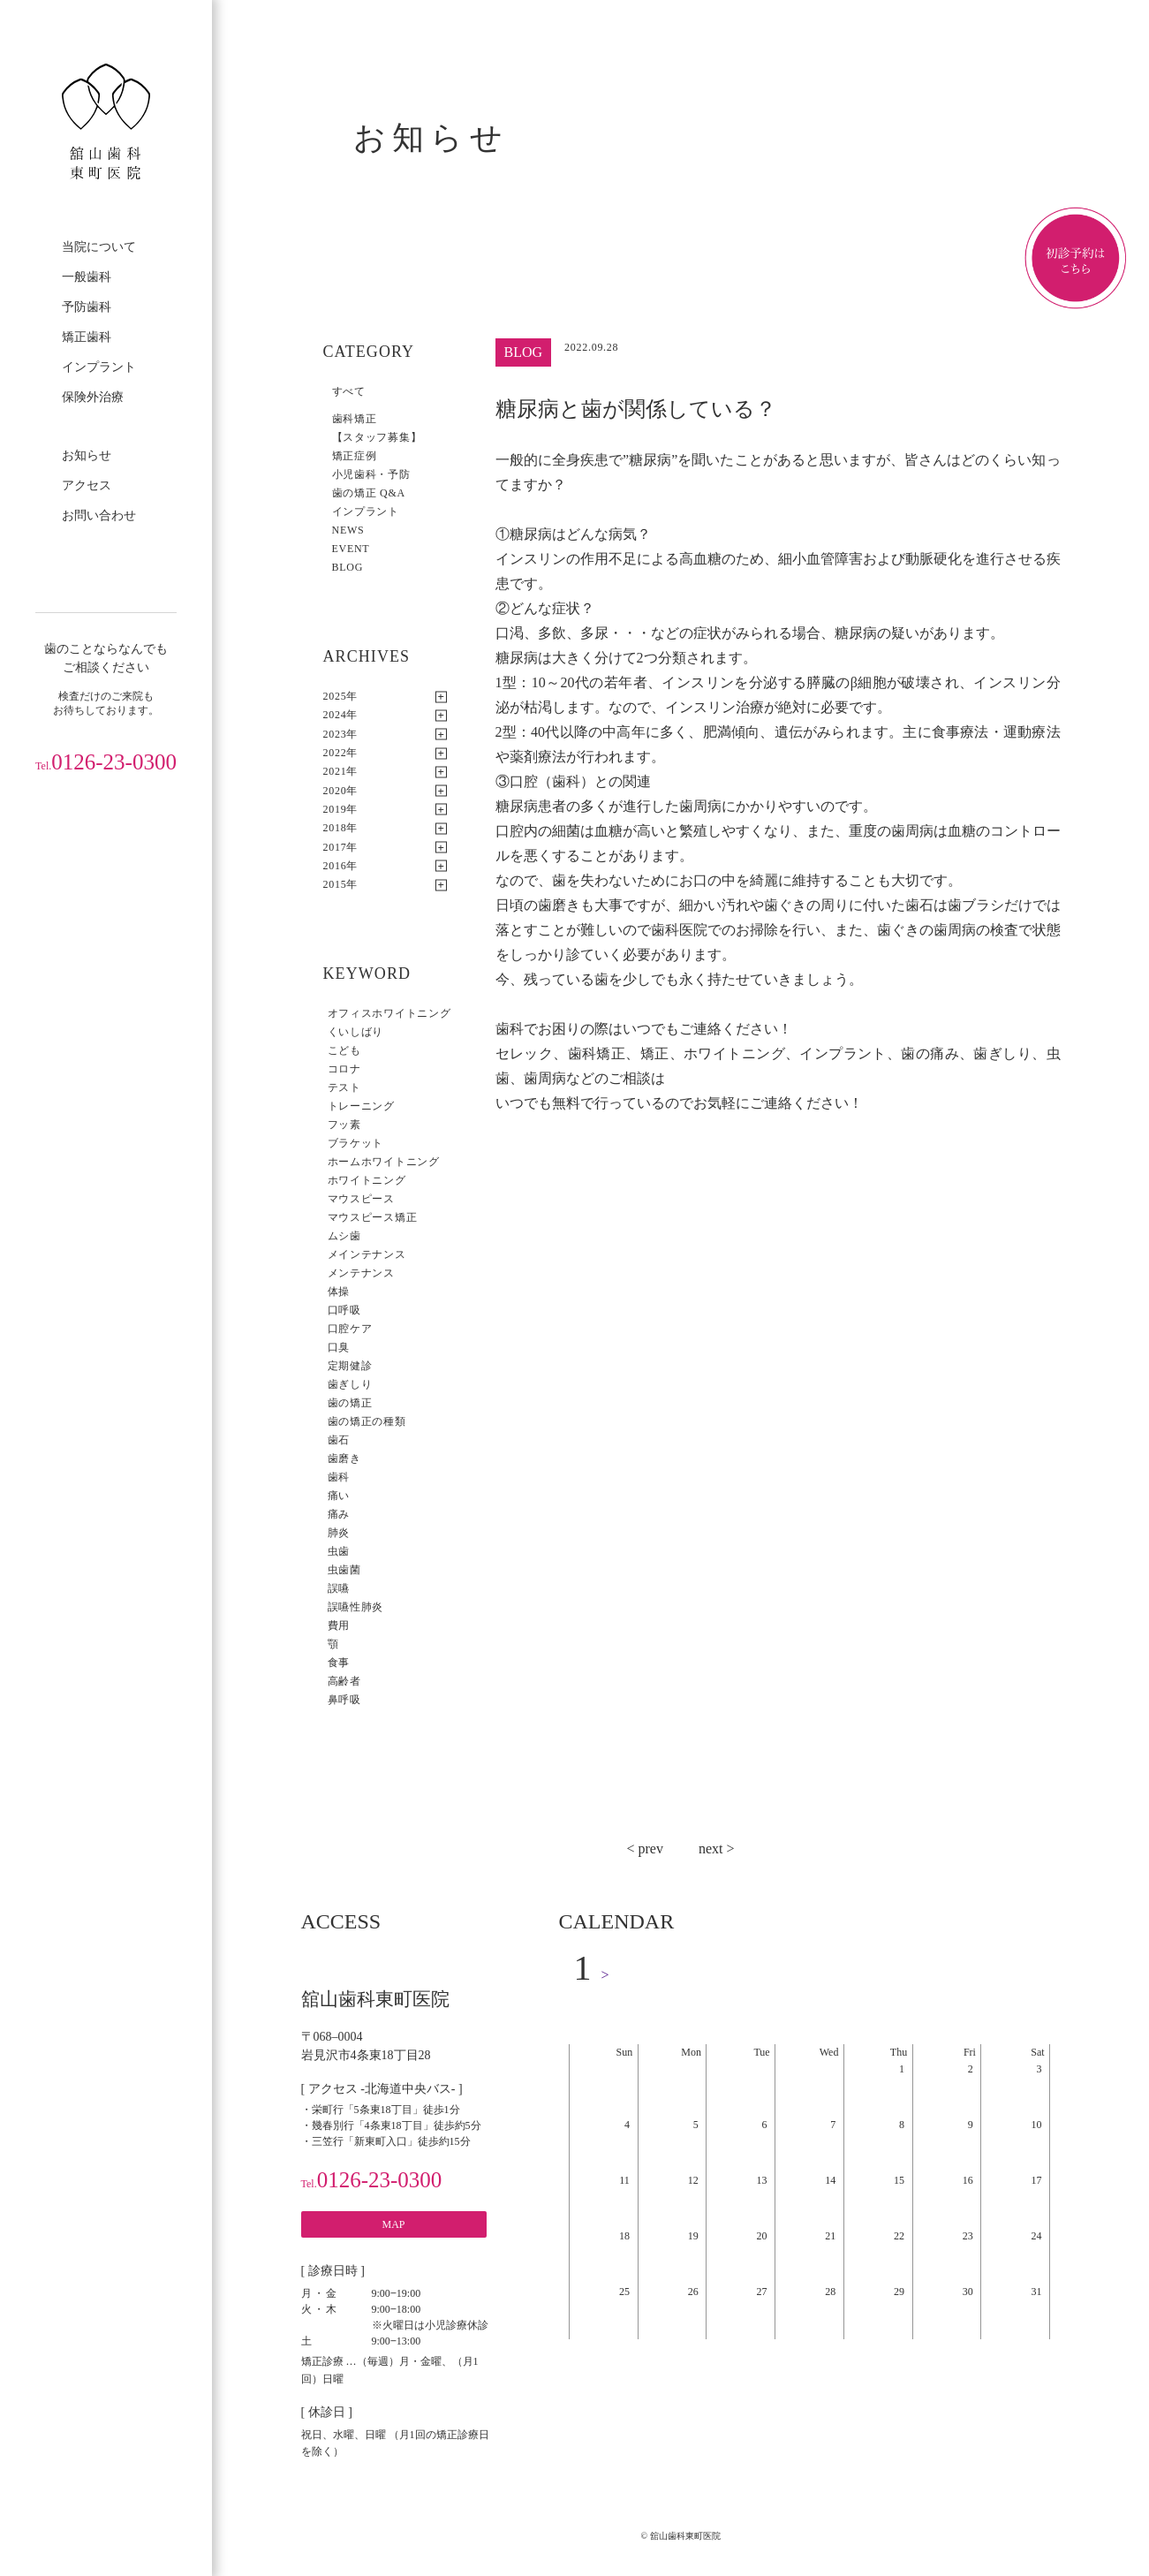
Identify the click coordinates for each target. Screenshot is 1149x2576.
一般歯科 (86, 277)
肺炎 (339, 1533)
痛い (339, 1495)
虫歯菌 (344, 1570)
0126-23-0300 (106, 762)
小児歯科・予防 (371, 474)
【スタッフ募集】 (377, 437)
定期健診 (350, 1366)
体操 (339, 1291)
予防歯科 (86, 307)
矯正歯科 (86, 337)
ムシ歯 (344, 1236)
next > (717, 1848)
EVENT (351, 548)
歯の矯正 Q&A (368, 493)
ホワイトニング (367, 1180)
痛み (339, 1514)
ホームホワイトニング (384, 1161)
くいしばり (356, 1032)
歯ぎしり (350, 1384)
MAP (393, 2224)
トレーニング (361, 1106)
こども (344, 1050)
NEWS (348, 530)
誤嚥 (339, 1588)
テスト (344, 1087)
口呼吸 (344, 1310)
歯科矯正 (354, 419)
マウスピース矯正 (373, 1217)
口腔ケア (350, 1328)
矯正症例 (354, 456)
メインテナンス (367, 1254)
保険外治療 (93, 397)
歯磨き (344, 1458)
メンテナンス (361, 1273)
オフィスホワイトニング (389, 1013)
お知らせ (86, 455)
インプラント (99, 367)
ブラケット (356, 1143)
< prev (644, 1848)
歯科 (339, 1477)
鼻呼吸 (344, 1699)
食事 (339, 1662)
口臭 (339, 1347)
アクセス (86, 485)
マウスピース (361, 1199)
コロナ (344, 1069)
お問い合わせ (99, 515)
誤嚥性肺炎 (356, 1607)
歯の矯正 (350, 1403)
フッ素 (344, 1124)
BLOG (348, 567)
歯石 (339, 1440)
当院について (99, 247)
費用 (339, 1625)
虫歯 (339, 1551)
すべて (349, 391)
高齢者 (344, 1681)
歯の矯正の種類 (367, 1421)
